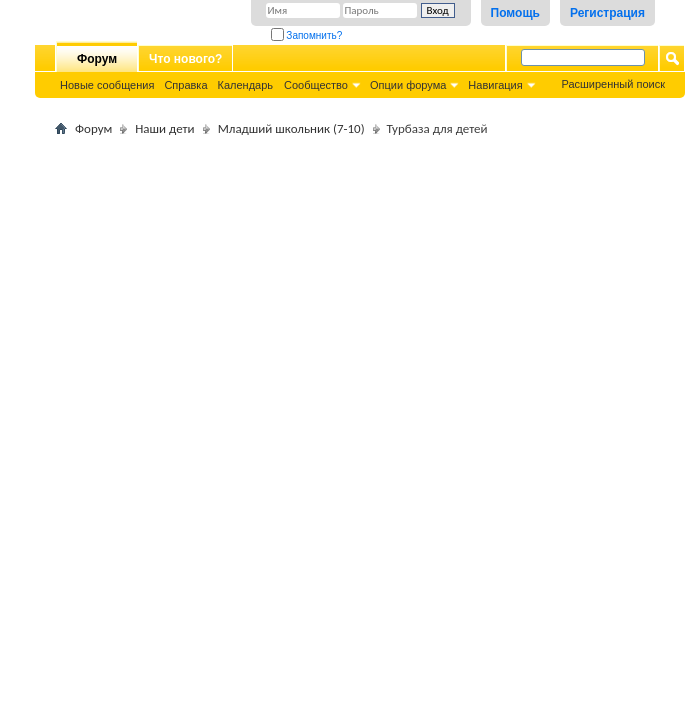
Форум (97, 59)
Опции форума (408, 85)
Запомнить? (307, 35)
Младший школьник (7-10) (291, 128)
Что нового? (185, 59)
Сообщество (316, 85)
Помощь (515, 13)
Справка (185, 85)
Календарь (246, 85)
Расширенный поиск (613, 84)
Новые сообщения (107, 85)
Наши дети (164, 128)
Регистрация (607, 13)
